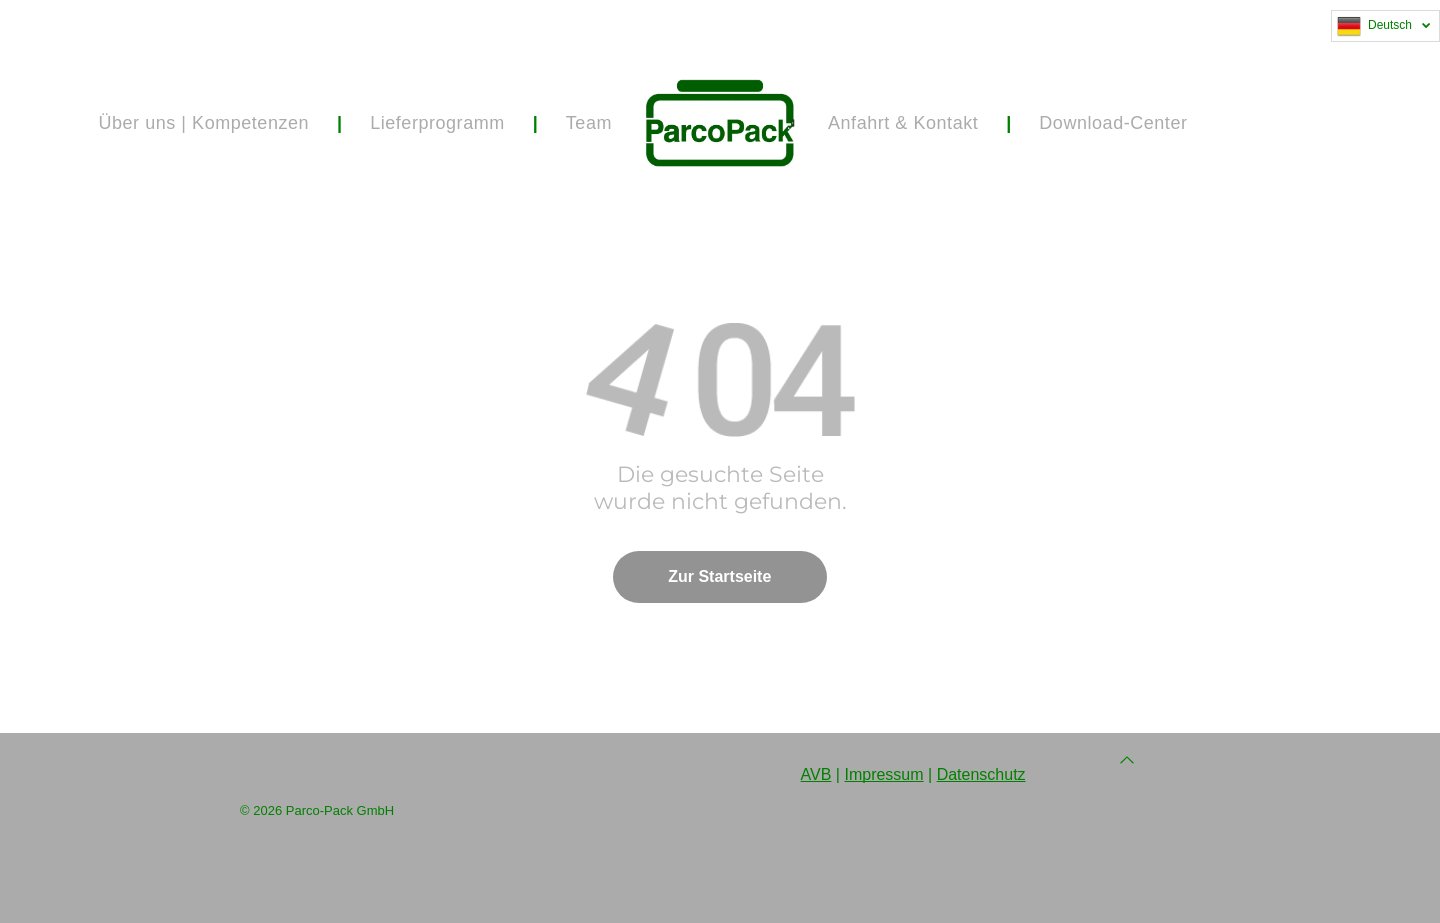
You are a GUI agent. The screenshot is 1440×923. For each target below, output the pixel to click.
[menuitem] (206, 123)
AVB (816, 774)
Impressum (883, 774)
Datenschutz (981, 774)
